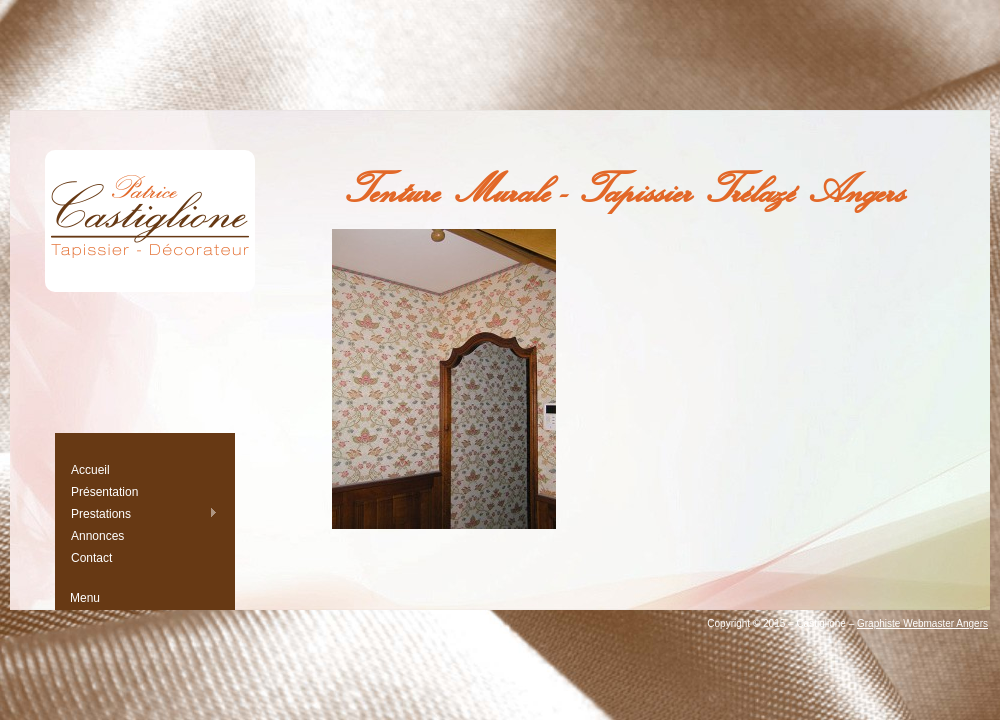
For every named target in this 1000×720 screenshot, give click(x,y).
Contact (91, 558)
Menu (85, 598)
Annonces (97, 536)
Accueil (90, 470)
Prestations (144, 513)
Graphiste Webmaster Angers (922, 623)
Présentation (104, 492)
